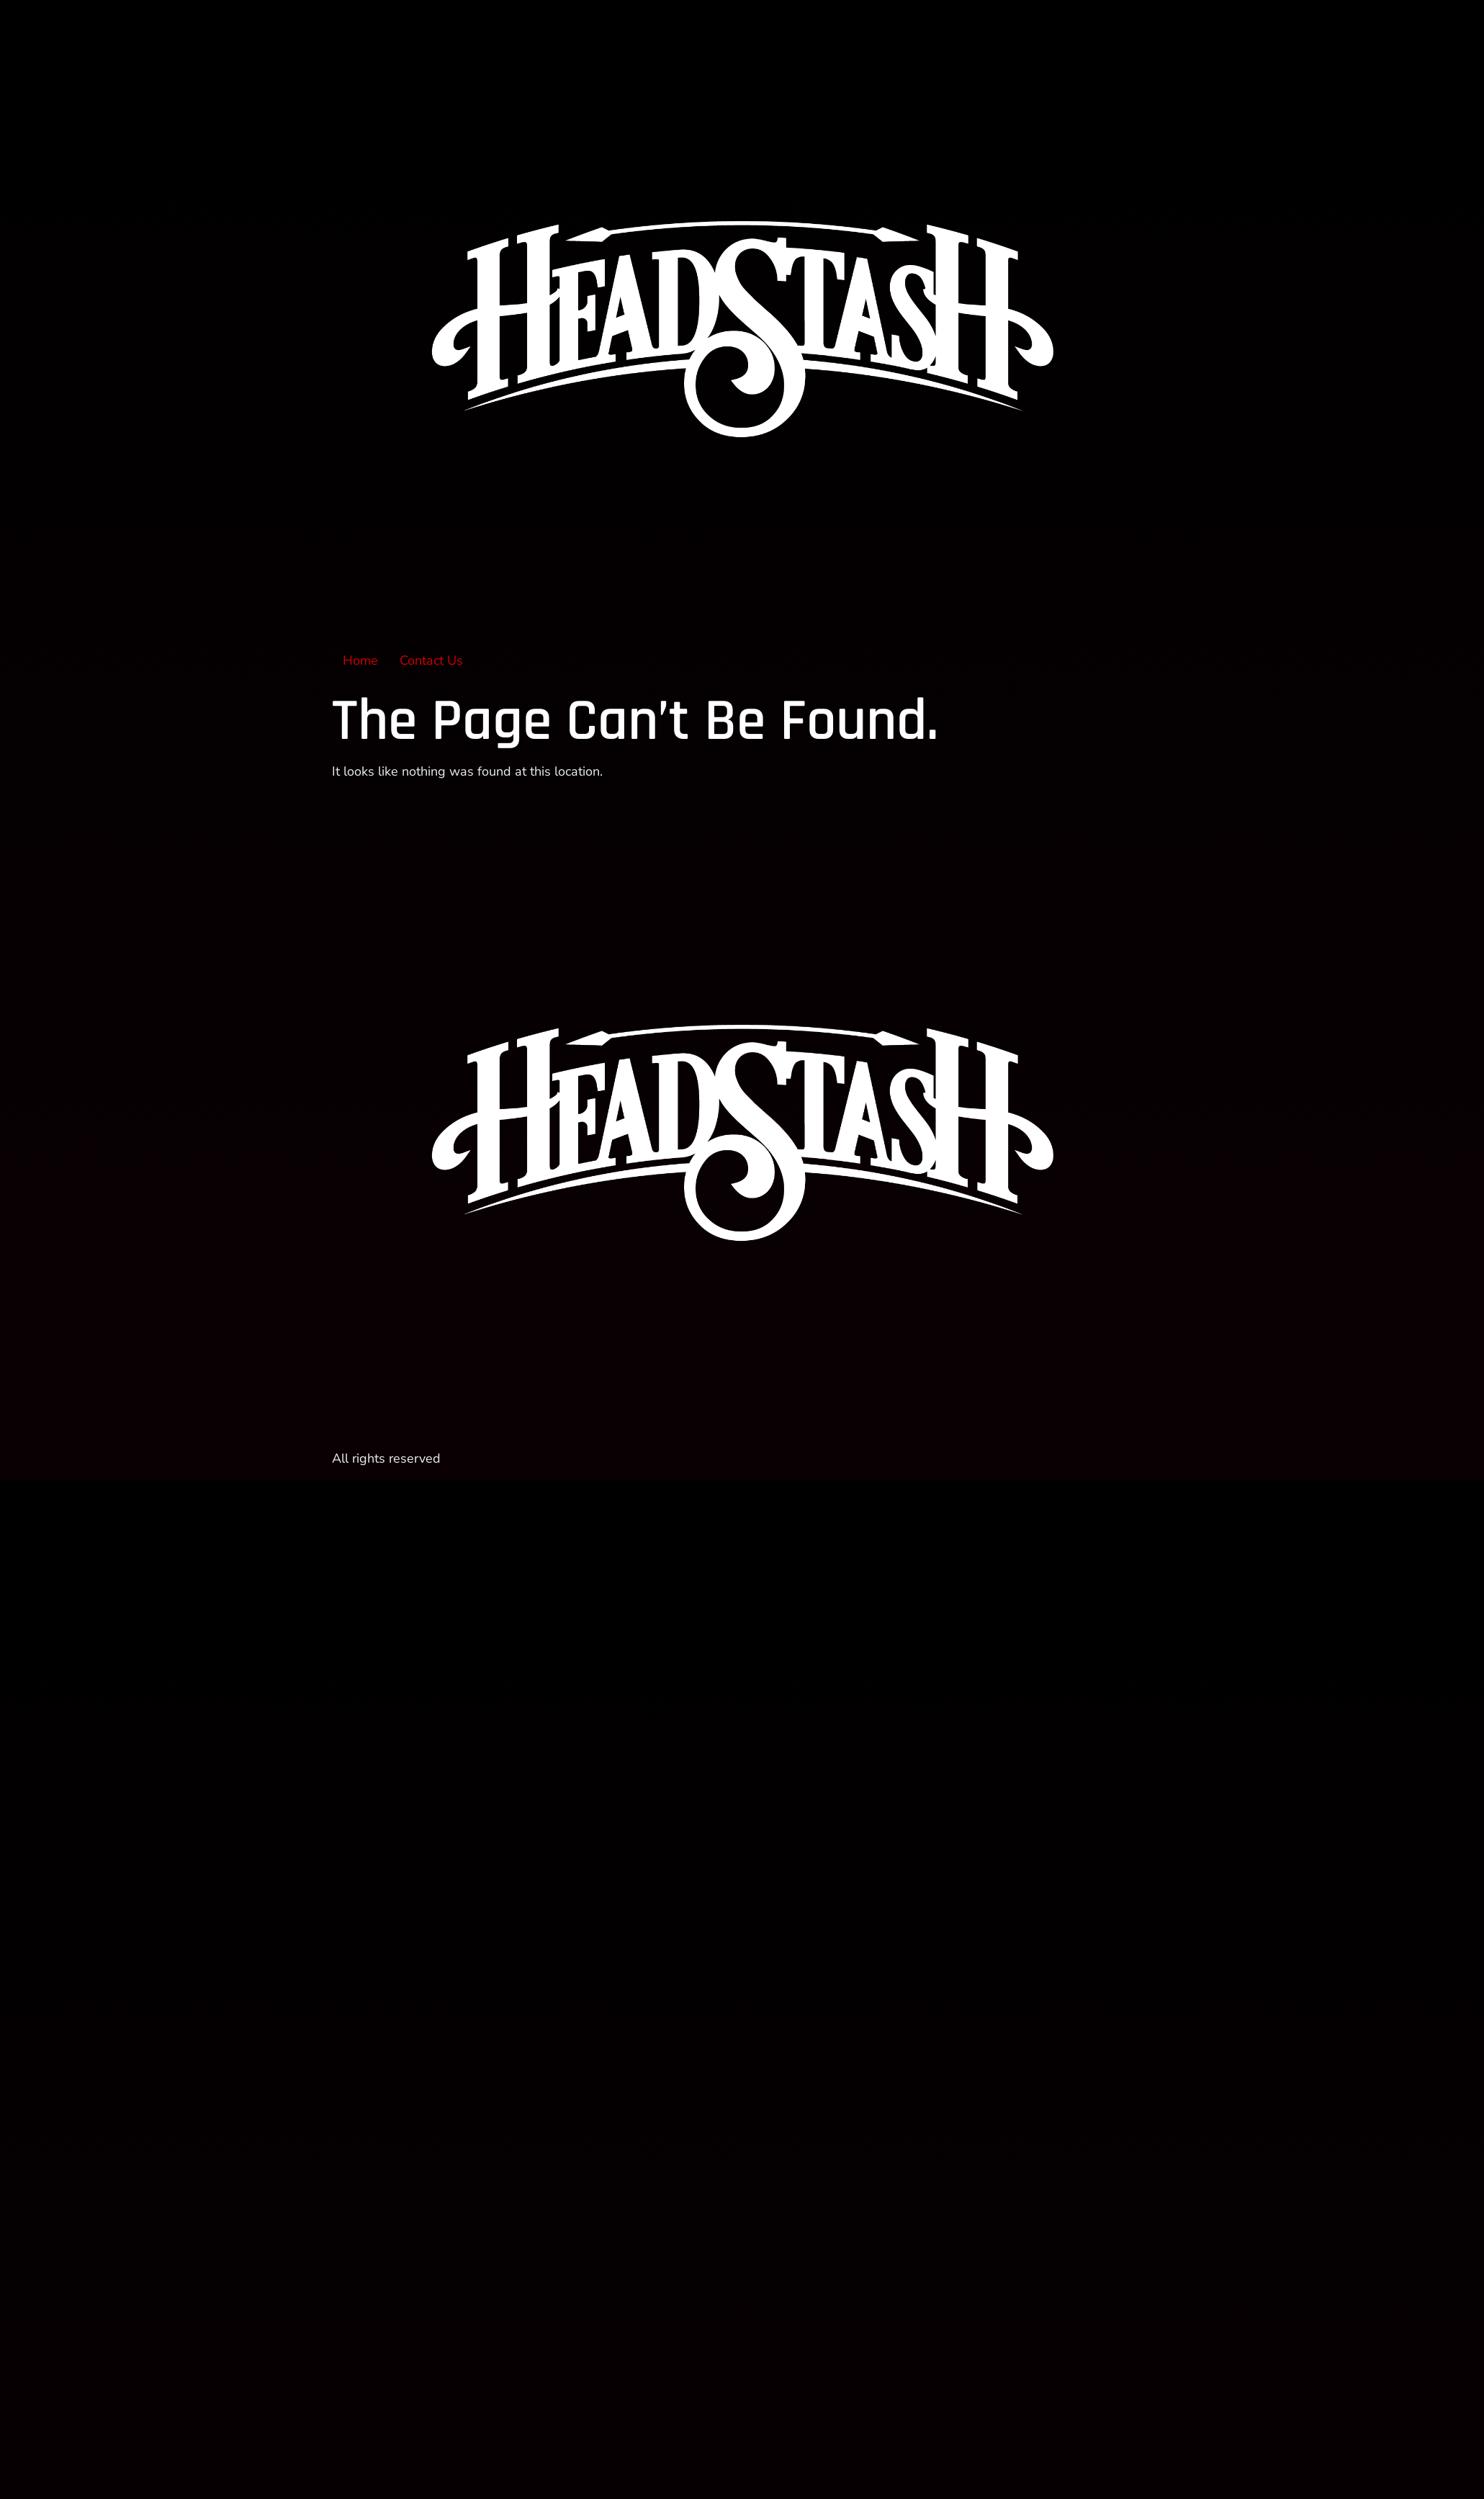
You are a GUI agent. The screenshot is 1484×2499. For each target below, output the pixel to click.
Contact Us (431, 660)
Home (360, 660)
